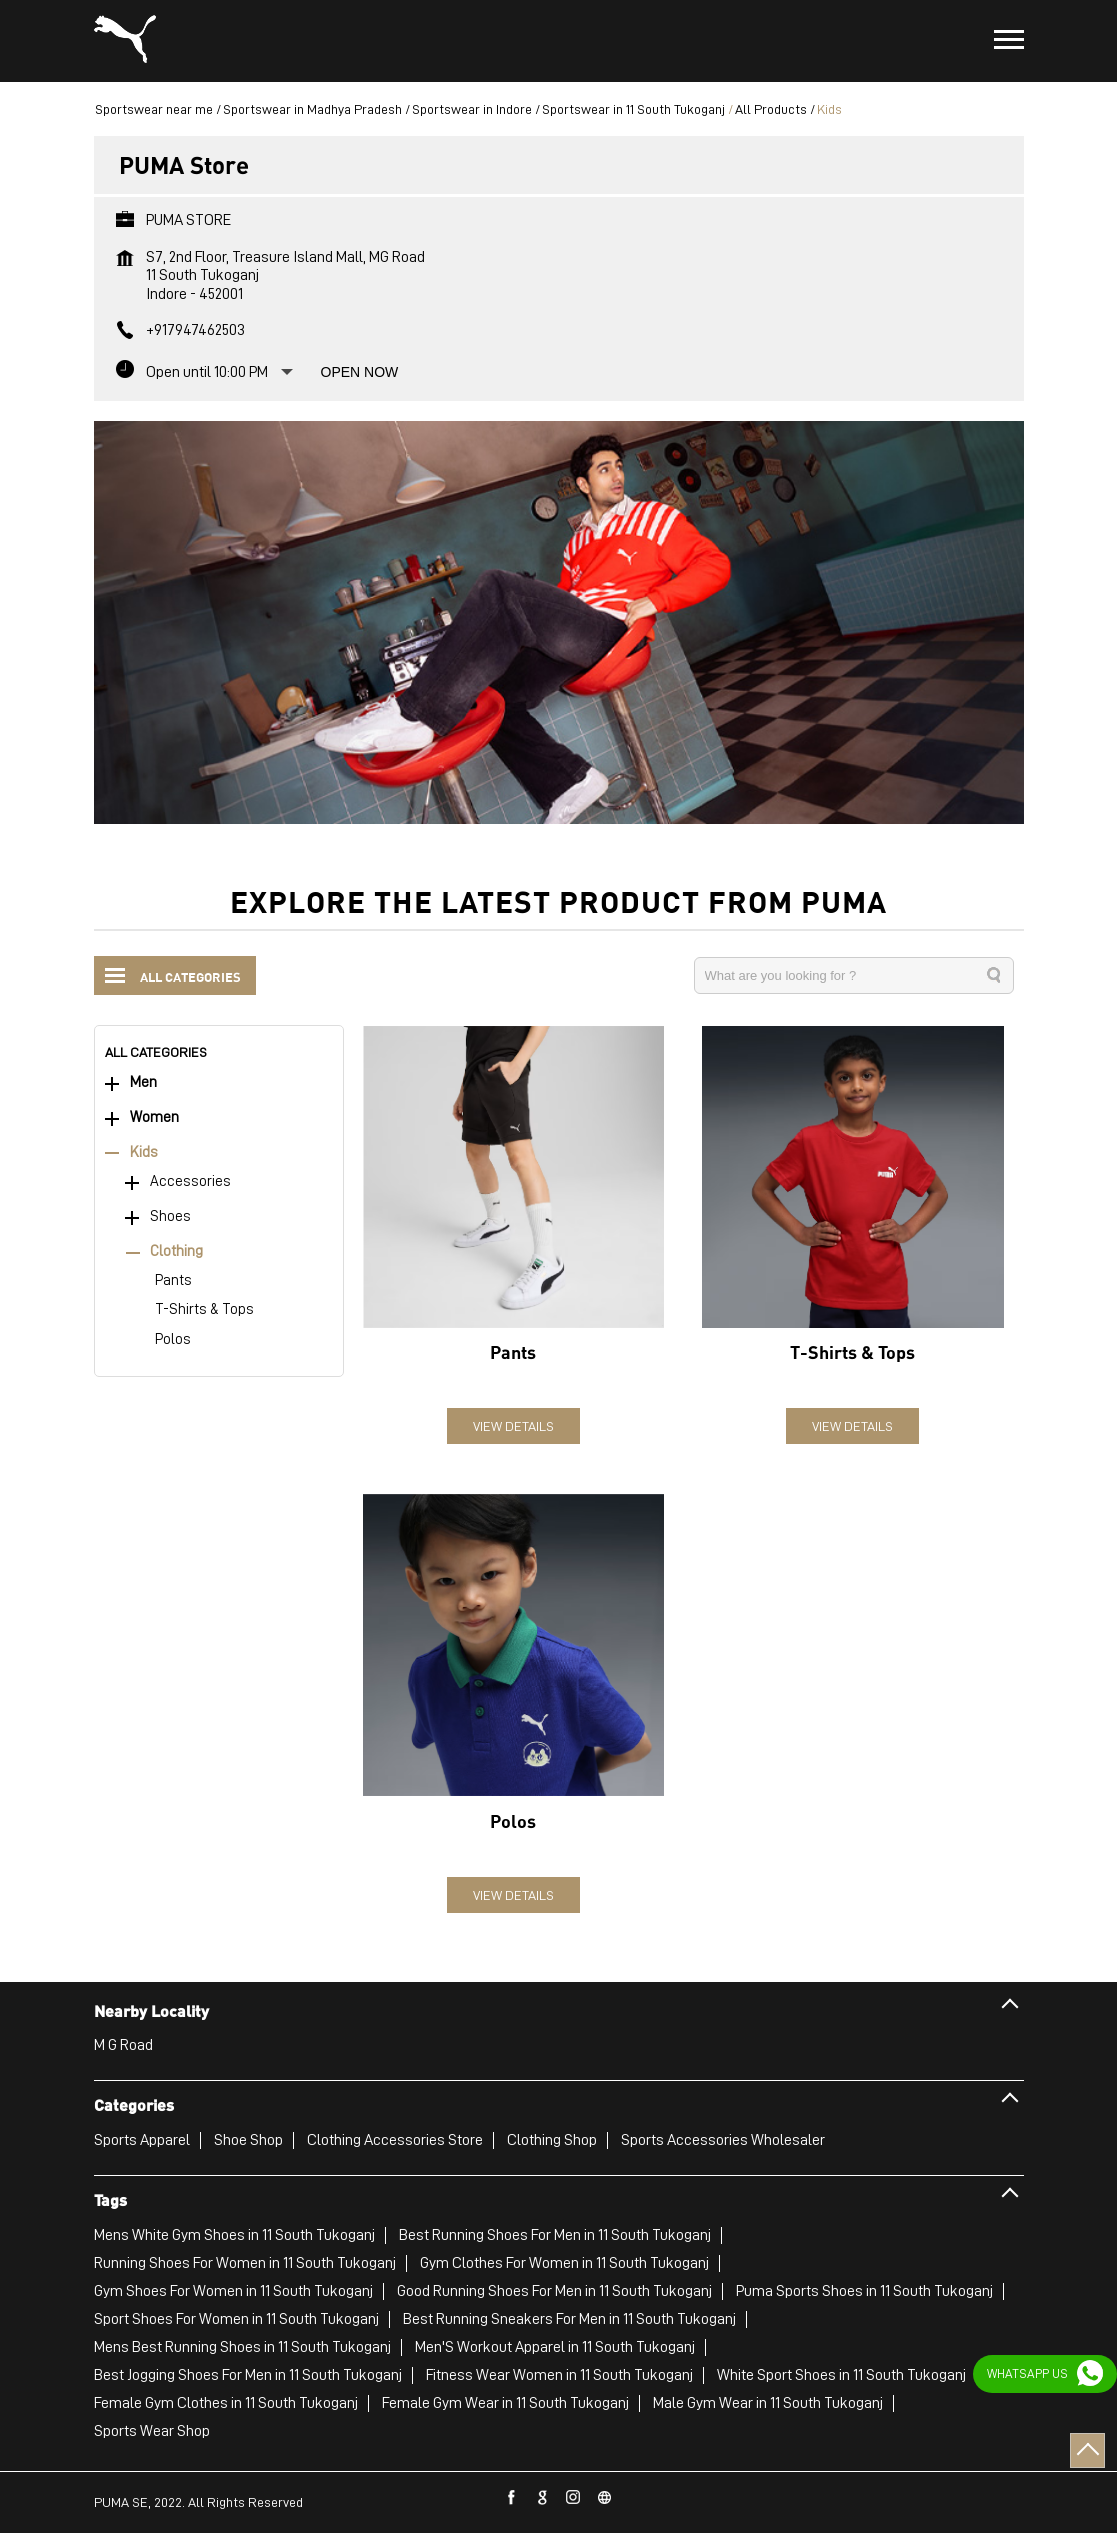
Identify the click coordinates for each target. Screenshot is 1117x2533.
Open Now (360, 372)
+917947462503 (195, 330)
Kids (144, 1152)
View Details (513, 1426)
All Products (771, 109)
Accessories (190, 1181)
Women (154, 1117)
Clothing (176, 1251)
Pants (173, 1280)
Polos (173, 1339)
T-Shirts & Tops (204, 1309)
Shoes (170, 1216)
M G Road (123, 2045)
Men (143, 1082)
